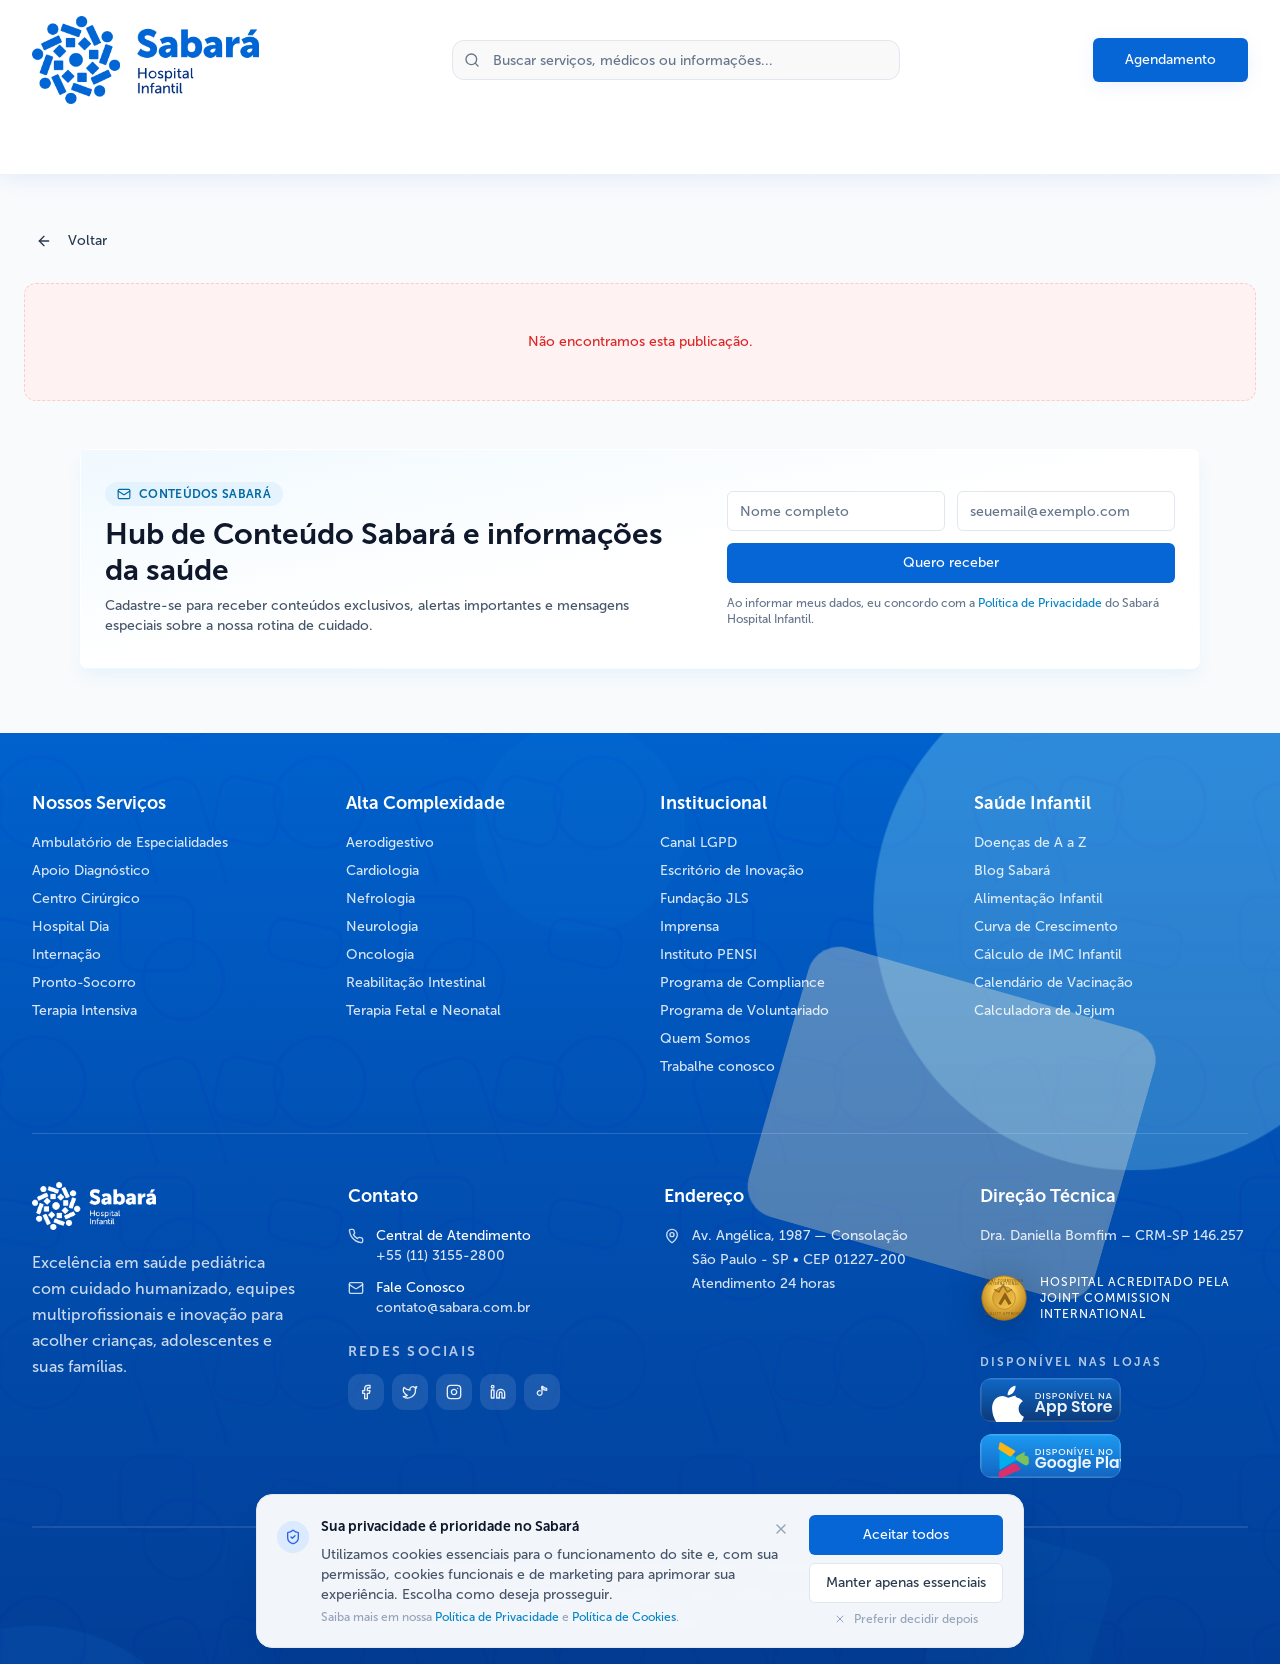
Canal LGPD (698, 842)
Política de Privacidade (1040, 603)
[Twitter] (410, 1392)
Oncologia (380, 954)
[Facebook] (366, 1392)
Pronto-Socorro (84, 982)
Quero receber (951, 562)
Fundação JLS (704, 898)
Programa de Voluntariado (744, 1010)
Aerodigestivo (390, 842)
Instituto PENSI (708, 954)
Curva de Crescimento (1046, 926)
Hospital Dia (70, 926)
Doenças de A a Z (1030, 842)
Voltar (71, 240)
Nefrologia (380, 898)
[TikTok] (542, 1392)
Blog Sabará (1012, 870)
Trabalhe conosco (717, 1066)
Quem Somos (705, 1038)
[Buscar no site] (676, 60)
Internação (66, 954)
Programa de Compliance (742, 982)
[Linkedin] (498, 1392)
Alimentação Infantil (1038, 898)
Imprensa (689, 926)
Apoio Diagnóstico (91, 870)
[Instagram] (454, 1392)
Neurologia (382, 926)
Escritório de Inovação (732, 870)
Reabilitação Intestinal (416, 982)
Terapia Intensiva (84, 1010)
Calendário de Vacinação (1053, 982)
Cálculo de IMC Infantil (1048, 954)
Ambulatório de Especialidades (130, 842)
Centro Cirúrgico (86, 898)
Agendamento (1170, 59)
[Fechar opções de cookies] (781, 1529)
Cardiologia (382, 870)
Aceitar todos (906, 1534)
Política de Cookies (622, 1617)
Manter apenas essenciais (906, 1582)
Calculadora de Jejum (1044, 1010)
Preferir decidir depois (906, 1619)
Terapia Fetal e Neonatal (423, 1010)
